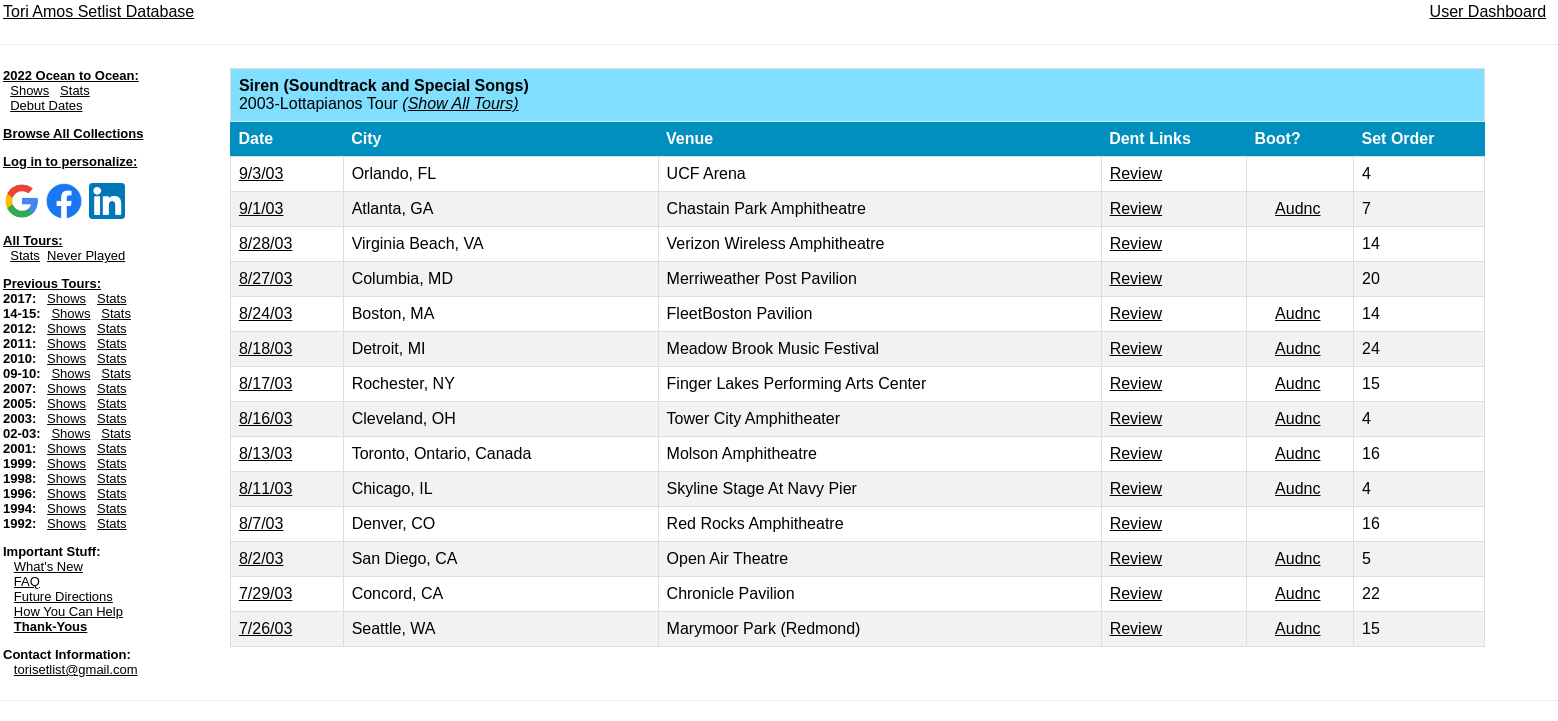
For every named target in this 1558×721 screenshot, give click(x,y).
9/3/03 (261, 173)
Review (1136, 173)
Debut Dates (46, 105)
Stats (75, 90)
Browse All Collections (73, 133)
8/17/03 (265, 383)
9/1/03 (261, 208)
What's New (48, 566)
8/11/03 (265, 488)
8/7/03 (261, 523)
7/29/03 (265, 593)
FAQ (27, 581)
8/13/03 (265, 453)
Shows (29, 90)
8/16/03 (265, 418)
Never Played (86, 255)
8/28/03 (265, 243)
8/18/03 (265, 348)
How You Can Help (68, 611)
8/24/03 (265, 313)
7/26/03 (265, 628)
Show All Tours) (463, 103)
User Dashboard (1488, 11)
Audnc (1297, 208)
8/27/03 (265, 278)
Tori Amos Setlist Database (98, 11)
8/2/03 (261, 558)
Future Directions (63, 596)
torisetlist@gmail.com (76, 669)
